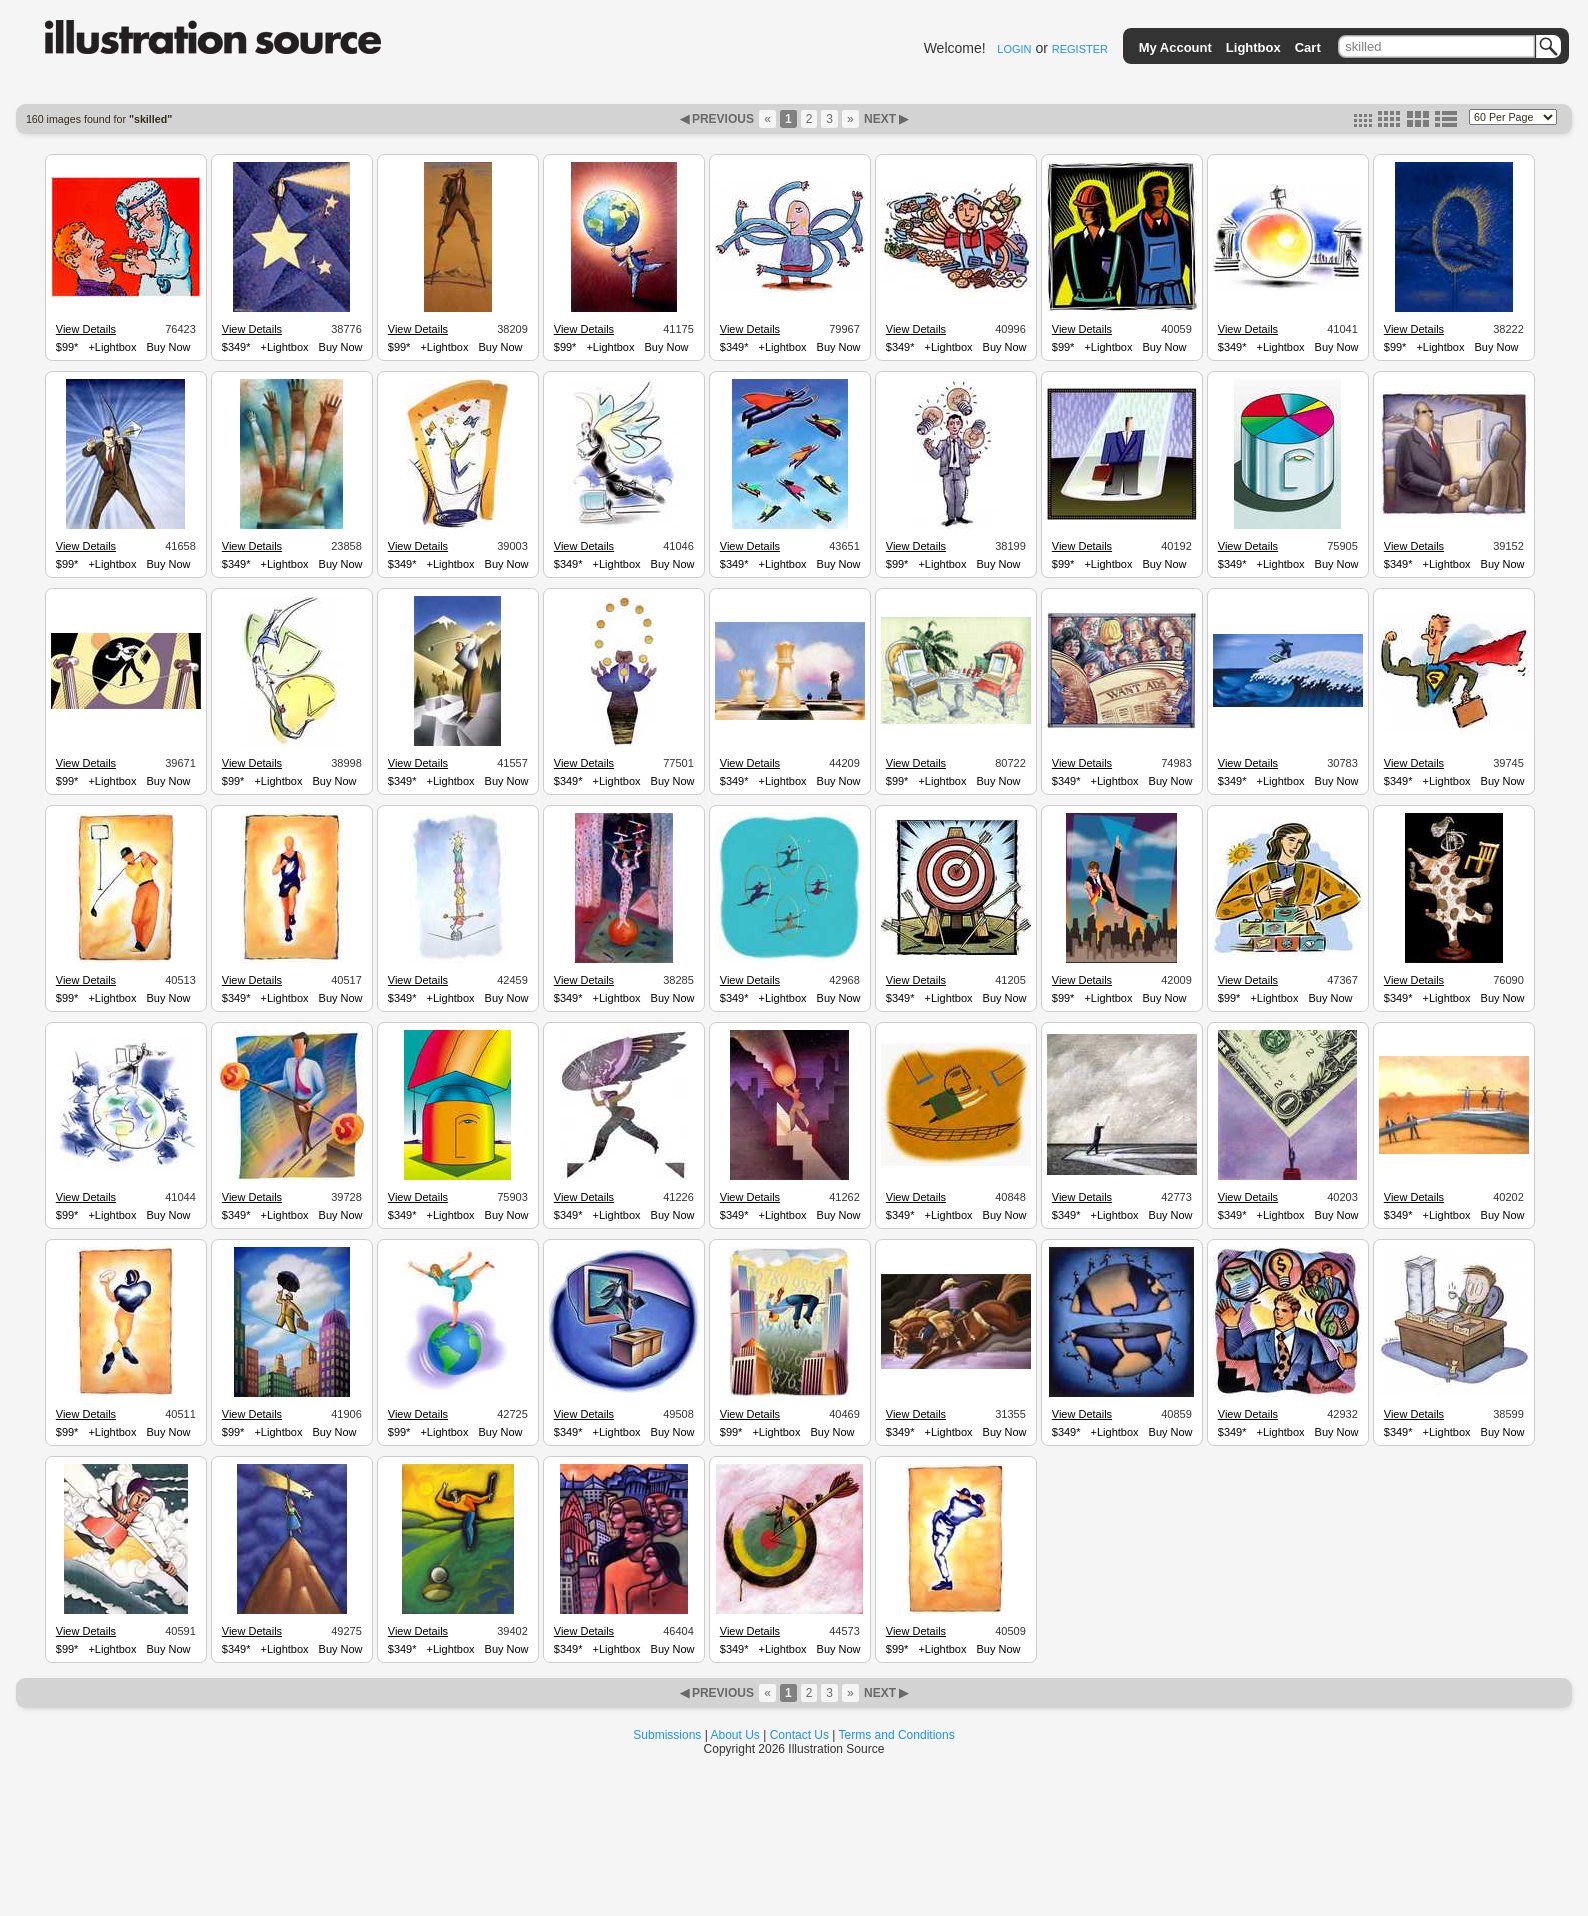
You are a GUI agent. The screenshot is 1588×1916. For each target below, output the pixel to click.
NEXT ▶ (885, 119)
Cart (1308, 47)
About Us (735, 1735)
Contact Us (799, 1735)
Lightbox (1253, 47)
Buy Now (168, 347)
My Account (1175, 47)
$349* (236, 347)
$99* (67, 347)
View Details (86, 329)
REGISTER (1080, 49)
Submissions (667, 1735)
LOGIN (1014, 49)
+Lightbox (112, 347)
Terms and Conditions (897, 1735)
